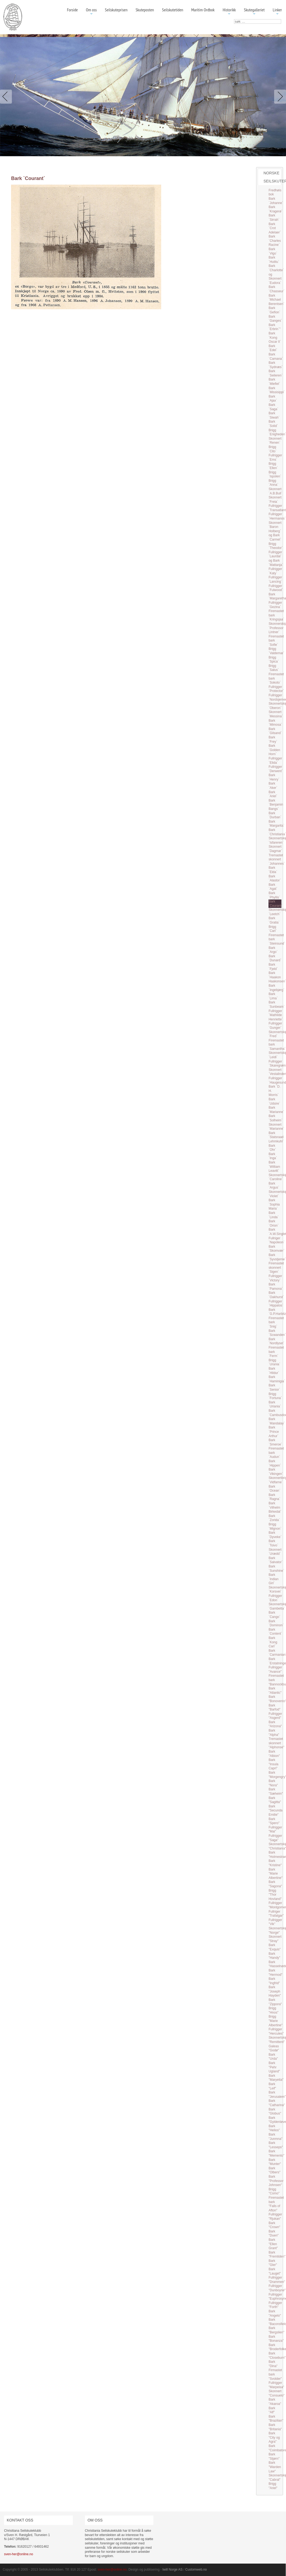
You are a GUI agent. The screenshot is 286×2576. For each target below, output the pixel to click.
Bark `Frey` (272, 739)
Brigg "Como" (274, 2191)
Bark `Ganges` (275, 319)
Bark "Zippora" (275, 2002)
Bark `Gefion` (274, 310)
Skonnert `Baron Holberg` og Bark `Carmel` (274, 531)
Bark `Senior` (274, 1387)
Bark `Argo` (272, 950)
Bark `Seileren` (275, 373)
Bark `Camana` (275, 356)
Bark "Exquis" (274, 1947)
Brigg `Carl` (272, 929)
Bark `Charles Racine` (274, 241)
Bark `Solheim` (275, 1118)
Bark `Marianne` (276, 1110)
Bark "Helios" (274, 2128)
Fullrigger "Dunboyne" (276, 2288)
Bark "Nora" (273, 1783)
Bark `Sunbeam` (276, 1004)
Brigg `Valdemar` (276, 651)
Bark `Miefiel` (274, 382)
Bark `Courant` (275, 904)
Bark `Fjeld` (273, 967)
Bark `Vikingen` (275, 1472)
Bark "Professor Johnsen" (276, 2181)
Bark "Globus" (274, 2111)
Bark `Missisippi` (276, 390)
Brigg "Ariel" (272, 2486)
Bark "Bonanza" (276, 2339)
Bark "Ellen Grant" (273, 2244)
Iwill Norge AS (173, 2569)
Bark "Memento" (276, 2153)
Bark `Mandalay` (276, 1421)
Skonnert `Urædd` (274, 1552)
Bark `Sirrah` (273, 217)
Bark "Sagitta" (274, 1800)
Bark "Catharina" (276, 2103)
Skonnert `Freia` (274, 499)
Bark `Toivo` (273, 1543)
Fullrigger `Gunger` (275, 1025)
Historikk (229, 11)
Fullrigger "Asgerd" (275, 1716)
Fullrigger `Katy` (275, 571)
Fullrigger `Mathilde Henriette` (275, 1015)
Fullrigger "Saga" (275, 1838)
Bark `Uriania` (274, 1404)
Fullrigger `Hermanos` (276, 516)
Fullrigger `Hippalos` (275, 1303)
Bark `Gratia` (274, 920)
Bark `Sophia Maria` (274, 1204)
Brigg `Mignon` (274, 1526)
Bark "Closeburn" (276, 2355)
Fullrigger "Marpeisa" (276, 2385)
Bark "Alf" (271, 2410)
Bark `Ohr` (272, 1148)
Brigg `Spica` (273, 660)
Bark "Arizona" (275, 1724)
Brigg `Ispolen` (274, 474)
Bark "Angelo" (274, 2313)
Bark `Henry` (273, 777)
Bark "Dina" (272, 2364)
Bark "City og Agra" (274, 2437)
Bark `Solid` (273, 424)
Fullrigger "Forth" (275, 2305)
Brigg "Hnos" (273, 2010)
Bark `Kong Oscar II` (274, 337)
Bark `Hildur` (273, 1371)
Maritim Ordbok (203, 9)
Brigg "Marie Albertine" (275, 2021)
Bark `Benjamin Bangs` (275, 805)
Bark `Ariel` (272, 794)
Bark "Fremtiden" (276, 2255)
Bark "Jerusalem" (277, 2094)
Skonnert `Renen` (274, 441)
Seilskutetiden (172, 9)
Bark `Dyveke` (274, 1535)
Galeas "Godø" (273, 2048)
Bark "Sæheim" (275, 1791)
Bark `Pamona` (275, 1286)
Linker (277, 11)
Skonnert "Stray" (274, 1939)
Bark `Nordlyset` (276, 1341)
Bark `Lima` (273, 996)
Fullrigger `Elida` (275, 760)
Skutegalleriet (254, 11)
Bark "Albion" (274, 1754)
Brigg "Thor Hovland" (274, 1895)
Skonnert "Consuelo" (276, 2393)
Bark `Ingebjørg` (276, 988)
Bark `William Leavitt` (274, 1166)
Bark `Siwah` (274, 415)
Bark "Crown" (274, 2225)
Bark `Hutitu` (273, 260)
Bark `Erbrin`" (274, 327)
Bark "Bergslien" (276, 2330)
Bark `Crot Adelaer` (274, 228)
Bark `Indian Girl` (273, 1579)
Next (279, 97)
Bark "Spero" (274, 1821)
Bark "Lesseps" (275, 2145)
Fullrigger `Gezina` (275, 605)
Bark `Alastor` (274, 878)
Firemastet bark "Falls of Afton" (276, 2204)
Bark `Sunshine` (276, 1568)
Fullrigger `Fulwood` (275, 588)
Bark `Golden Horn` (274, 750)
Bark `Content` (275, 1632)
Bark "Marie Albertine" (275, 1874)
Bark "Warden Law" (274, 2467)
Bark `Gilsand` (275, 731)
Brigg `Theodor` (275, 546)
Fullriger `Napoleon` (276, 1240)
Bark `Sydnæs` (275, 365)
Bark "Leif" (272, 2086)
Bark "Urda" (273, 2057)
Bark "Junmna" (275, 2137)
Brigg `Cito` (272, 449)
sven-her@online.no (18, 2554)
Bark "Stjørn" (274, 2456)
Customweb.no (196, 2569)
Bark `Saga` (273, 407)
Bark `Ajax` (272, 399)
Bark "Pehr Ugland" (274, 2067)
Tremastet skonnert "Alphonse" (276, 1743)
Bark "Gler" (272, 2263)
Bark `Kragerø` (275, 209)
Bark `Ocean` (274, 1489)
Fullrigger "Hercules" (276, 2031)
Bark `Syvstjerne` (277, 1257)
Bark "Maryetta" (275, 2078)
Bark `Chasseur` (276, 289)
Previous (7, 97)
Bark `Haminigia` (276, 1379)
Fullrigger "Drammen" (276, 2280)
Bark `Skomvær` (276, 1249)
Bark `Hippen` (274, 1463)
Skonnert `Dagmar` (275, 849)
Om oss (91, 11)
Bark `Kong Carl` (272, 1642)
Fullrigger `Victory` (275, 1278)
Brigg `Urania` (274, 1362)
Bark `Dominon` (276, 1623)
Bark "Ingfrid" (274, 1981)
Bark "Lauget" (274, 2271)
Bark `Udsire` (274, 1101)
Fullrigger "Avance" (275, 1669)
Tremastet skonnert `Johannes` (276, 859)
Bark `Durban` (274, 815)
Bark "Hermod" (275, 1973)
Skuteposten (145, 9)
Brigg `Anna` (273, 483)
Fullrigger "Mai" (275, 1829)
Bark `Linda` (273, 1215)
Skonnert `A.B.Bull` (275, 491)
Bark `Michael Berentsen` (276, 300)
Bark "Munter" (274, 2162)
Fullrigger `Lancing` (275, 579)
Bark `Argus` (273, 1186)
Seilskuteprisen (116, 9)
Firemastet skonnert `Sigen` (276, 1267)
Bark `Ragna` (274, 1497)
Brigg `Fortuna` (275, 1396)
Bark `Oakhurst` (276, 1295)
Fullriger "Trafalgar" (276, 1914)
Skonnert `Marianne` (276, 1127)
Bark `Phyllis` (274, 895)
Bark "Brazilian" (275, 2419)
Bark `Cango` (274, 1615)
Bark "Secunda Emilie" (275, 1810)
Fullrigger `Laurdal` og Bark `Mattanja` (275, 558)
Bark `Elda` (272, 870)
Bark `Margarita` (276, 824)
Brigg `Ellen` (273, 466)
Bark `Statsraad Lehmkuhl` (276, 1137)
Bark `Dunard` (274, 958)
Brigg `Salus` (273, 668)
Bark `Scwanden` (277, 1333)
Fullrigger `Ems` (275, 457)
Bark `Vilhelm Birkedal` (274, 1507)
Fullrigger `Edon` (275, 1598)
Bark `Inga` (272, 1156)
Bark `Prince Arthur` (273, 1432)
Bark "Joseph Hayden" (274, 1991)
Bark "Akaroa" (274, 2402)
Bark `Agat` (272, 887)
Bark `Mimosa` (275, 723)
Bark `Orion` (273, 1223)
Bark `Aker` (272, 786)
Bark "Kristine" (275, 1863)
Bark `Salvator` (275, 1560)
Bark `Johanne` (275, 201)
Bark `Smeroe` (275, 1442)
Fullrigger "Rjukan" (275, 2216)
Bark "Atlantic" (274, 1690)
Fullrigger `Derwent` (275, 769)
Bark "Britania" (275, 2427)
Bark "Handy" (274, 1956)
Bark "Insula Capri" (273, 1764)
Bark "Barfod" (274, 1707)
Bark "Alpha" (273, 1733)
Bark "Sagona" (275, 1884)
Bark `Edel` (272, 348)
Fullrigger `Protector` (276, 689)
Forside (72, 9)
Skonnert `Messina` (275, 714)
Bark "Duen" (273, 2233)
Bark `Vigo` (272, 251)
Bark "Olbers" (274, 2170)
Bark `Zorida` (274, 1518)
